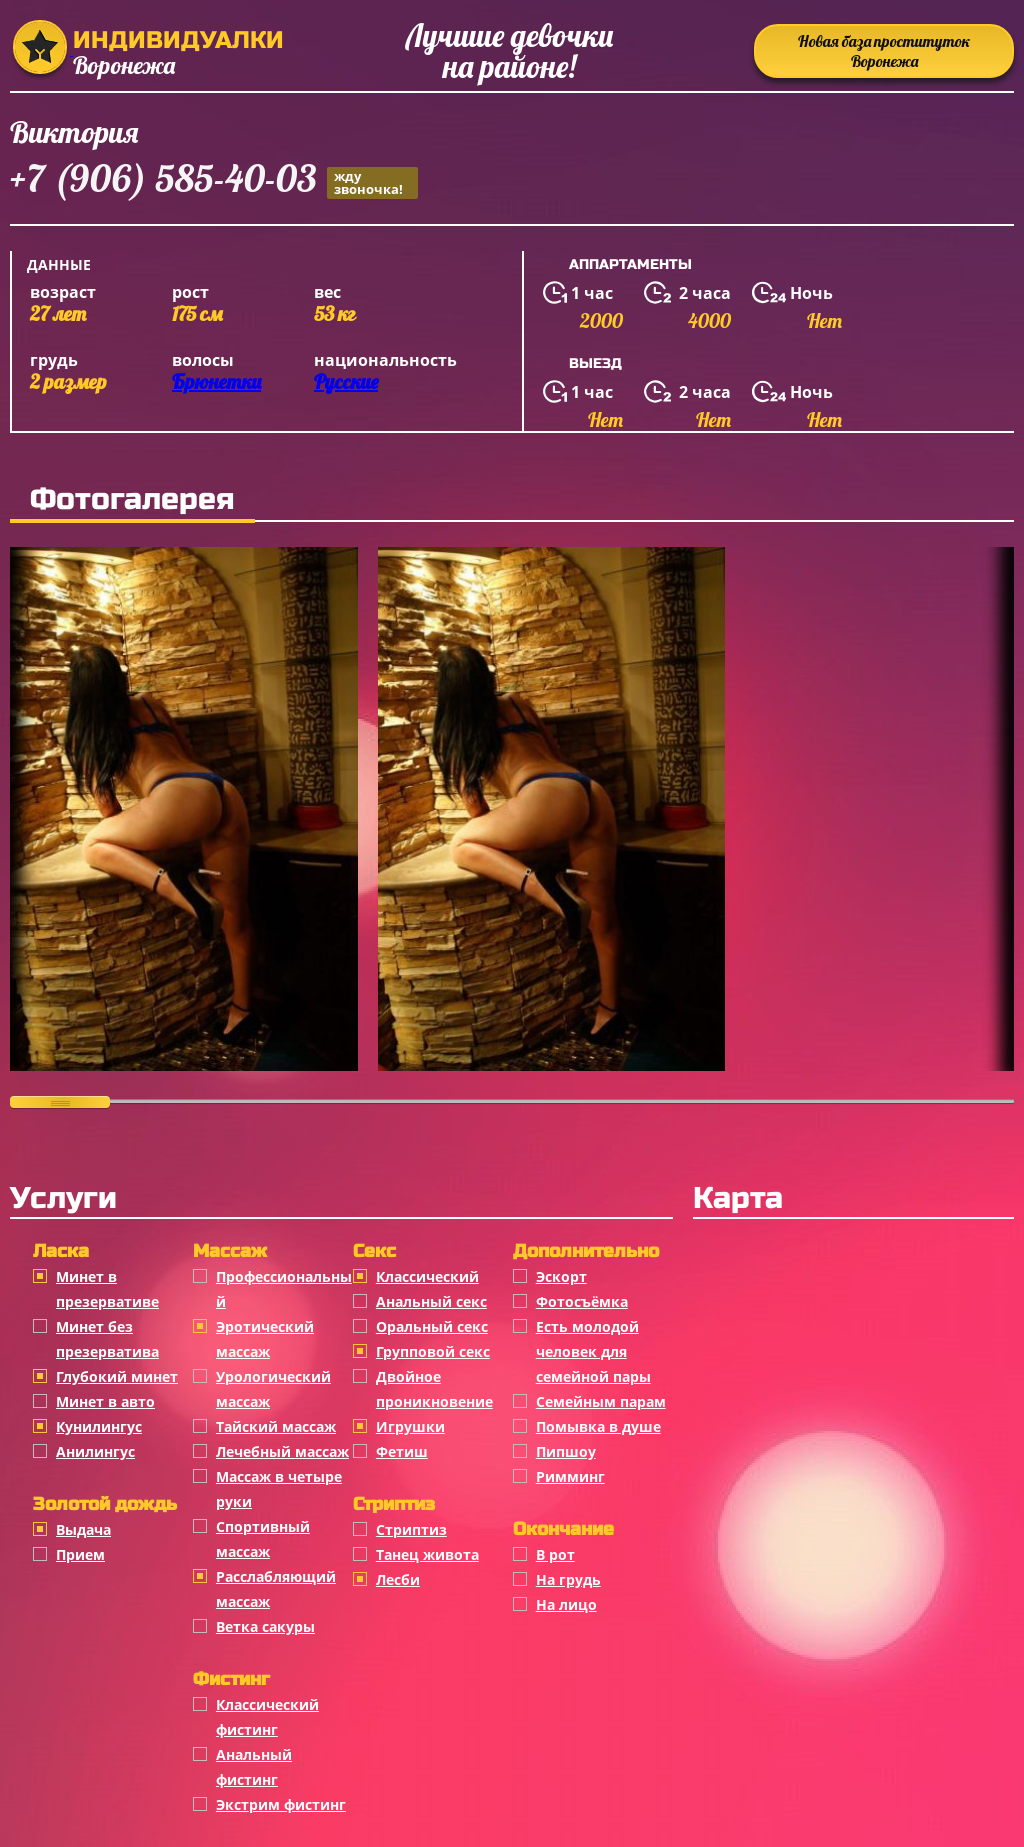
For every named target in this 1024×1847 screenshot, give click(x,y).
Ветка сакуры (265, 1626)
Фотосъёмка (582, 1301)
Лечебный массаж (282, 1451)
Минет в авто (105, 1401)
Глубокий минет (117, 1376)
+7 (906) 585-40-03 (214, 181)
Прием (80, 1554)
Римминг (570, 1476)
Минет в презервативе (107, 1289)
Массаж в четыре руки (279, 1489)
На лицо (566, 1604)
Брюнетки (216, 381)
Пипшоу (566, 1451)
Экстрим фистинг (281, 1804)
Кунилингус (99, 1426)
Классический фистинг (267, 1717)
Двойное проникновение (434, 1389)
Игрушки (410, 1426)
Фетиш (402, 1451)
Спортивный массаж (263, 1539)
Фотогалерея (132, 499)
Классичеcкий (427, 1276)
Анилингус (95, 1451)
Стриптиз (411, 1529)
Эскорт (561, 1276)
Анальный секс (431, 1301)
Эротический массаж (265, 1339)
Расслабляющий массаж (276, 1589)
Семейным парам (601, 1401)
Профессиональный (284, 1289)
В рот (555, 1554)
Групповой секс (433, 1351)
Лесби (398, 1579)
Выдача (83, 1529)
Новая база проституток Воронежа (884, 51)
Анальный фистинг (254, 1767)
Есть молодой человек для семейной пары (593, 1351)
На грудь (568, 1579)
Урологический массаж (273, 1389)
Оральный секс (432, 1326)
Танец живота (427, 1554)
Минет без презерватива (107, 1339)
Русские (346, 381)
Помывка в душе (598, 1426)
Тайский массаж (276, 1426)
